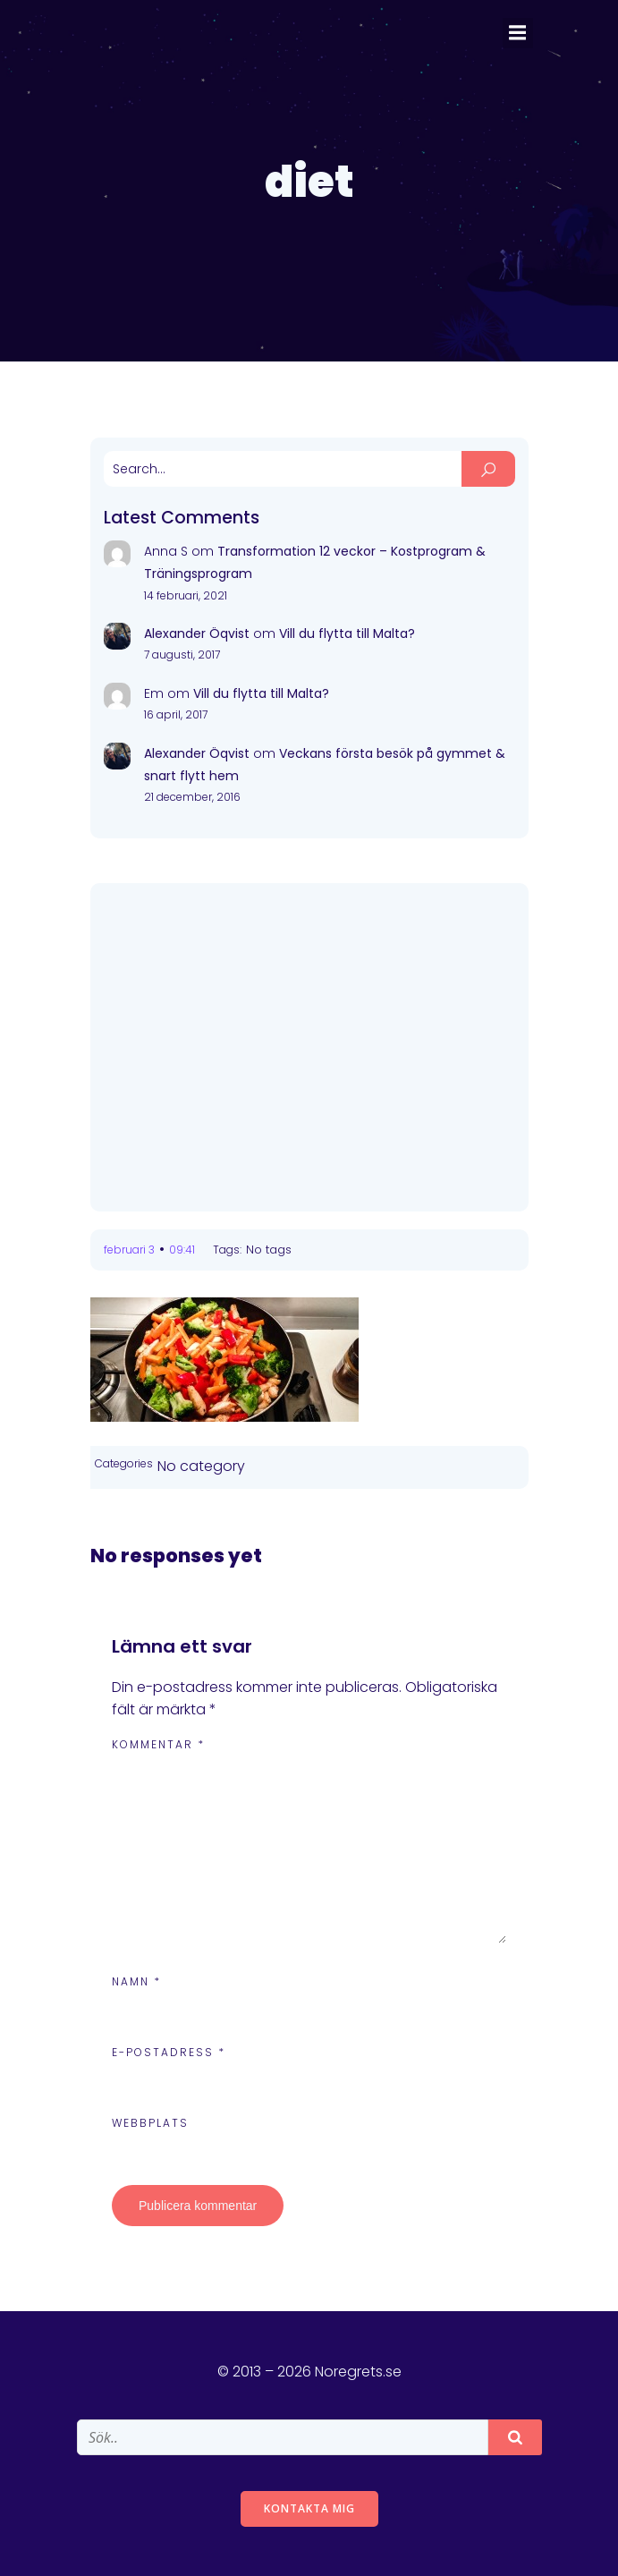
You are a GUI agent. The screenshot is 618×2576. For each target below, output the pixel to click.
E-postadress (168, 2052)
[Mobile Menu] (518, 33)
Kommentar (158, 1744)
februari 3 (129, 1249)
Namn (136, 1981)
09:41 (182, 1249)
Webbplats (150, 2122)
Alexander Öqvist (197, 633)
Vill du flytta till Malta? (347, 633)
